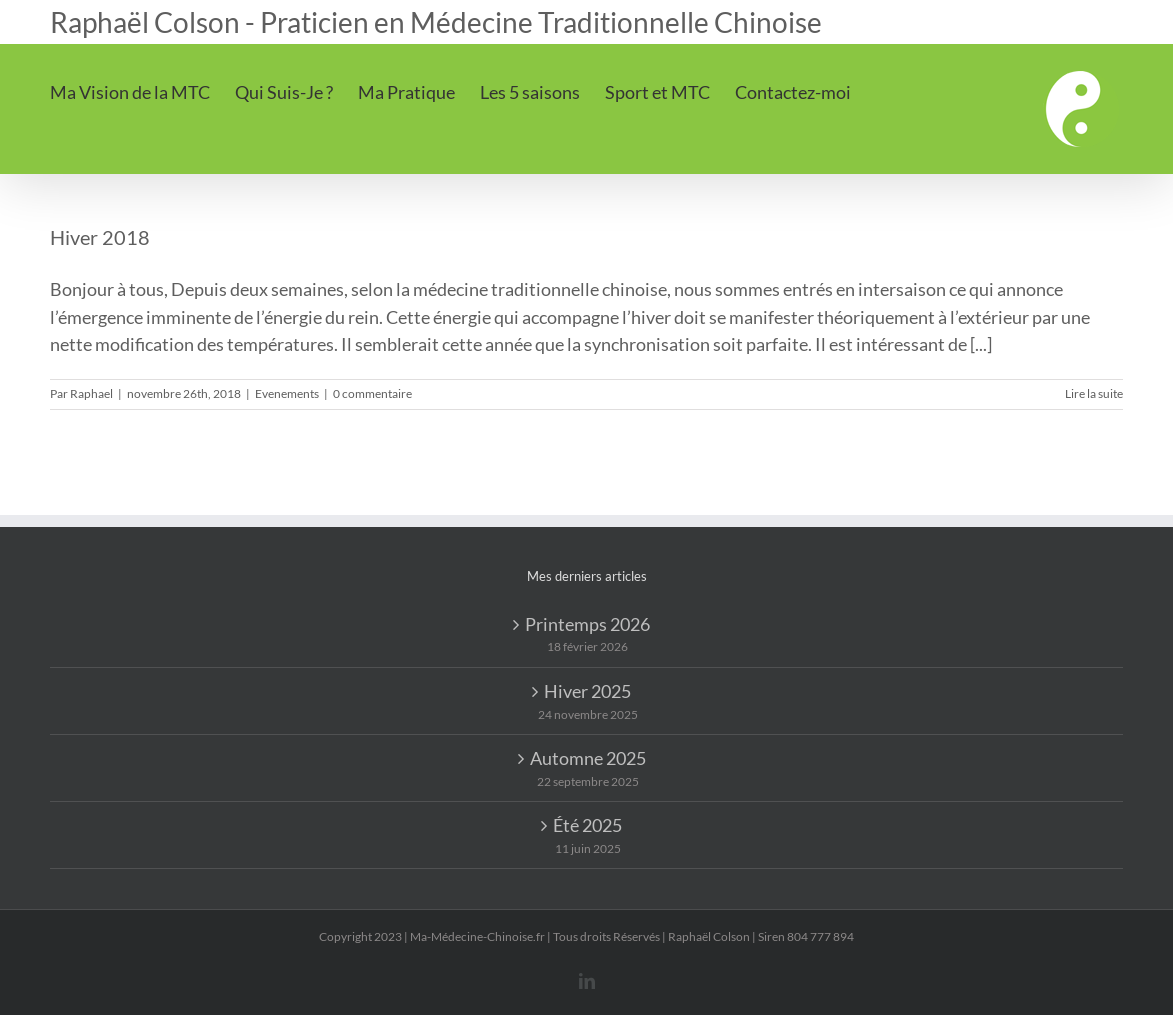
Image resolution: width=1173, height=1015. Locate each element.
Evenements (287, 393)
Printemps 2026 (587, 624)
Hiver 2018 (100, 237)
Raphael (91, 393)
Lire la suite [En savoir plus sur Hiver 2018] (1094, 393)
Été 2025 (587, 825)
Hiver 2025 (587, 691)
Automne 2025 (588, 758)
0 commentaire (372, 393)
